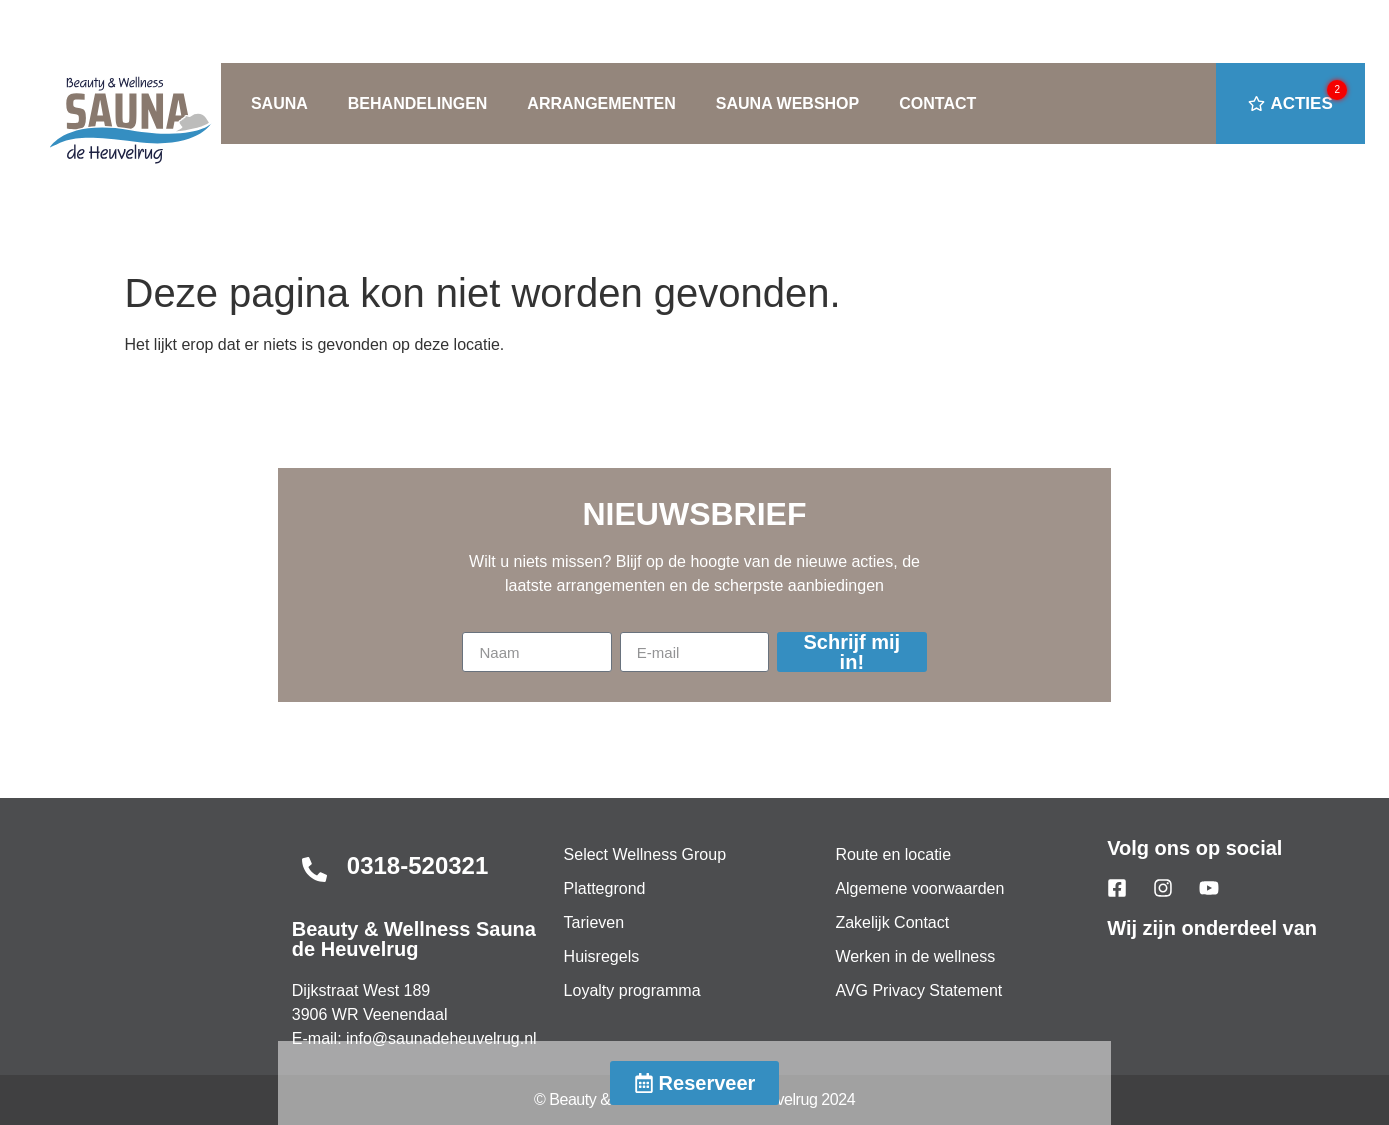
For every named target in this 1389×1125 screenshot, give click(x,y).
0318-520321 (417, 865)
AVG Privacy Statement (918, 990)
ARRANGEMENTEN (601, 103)
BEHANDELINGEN (418, 103)
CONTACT (937, 103)
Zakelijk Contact (892, 922)
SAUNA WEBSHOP (787, 103)
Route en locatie (893, 854)
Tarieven (594, 922)
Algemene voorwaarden (919, 888)
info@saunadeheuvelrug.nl (441, 1038)
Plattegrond (605, 888)
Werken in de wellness (915, 956)
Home (111, 224)
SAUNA (279, 103)
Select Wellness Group (645, 854)
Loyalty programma (632, 990)
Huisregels (602, 956)
